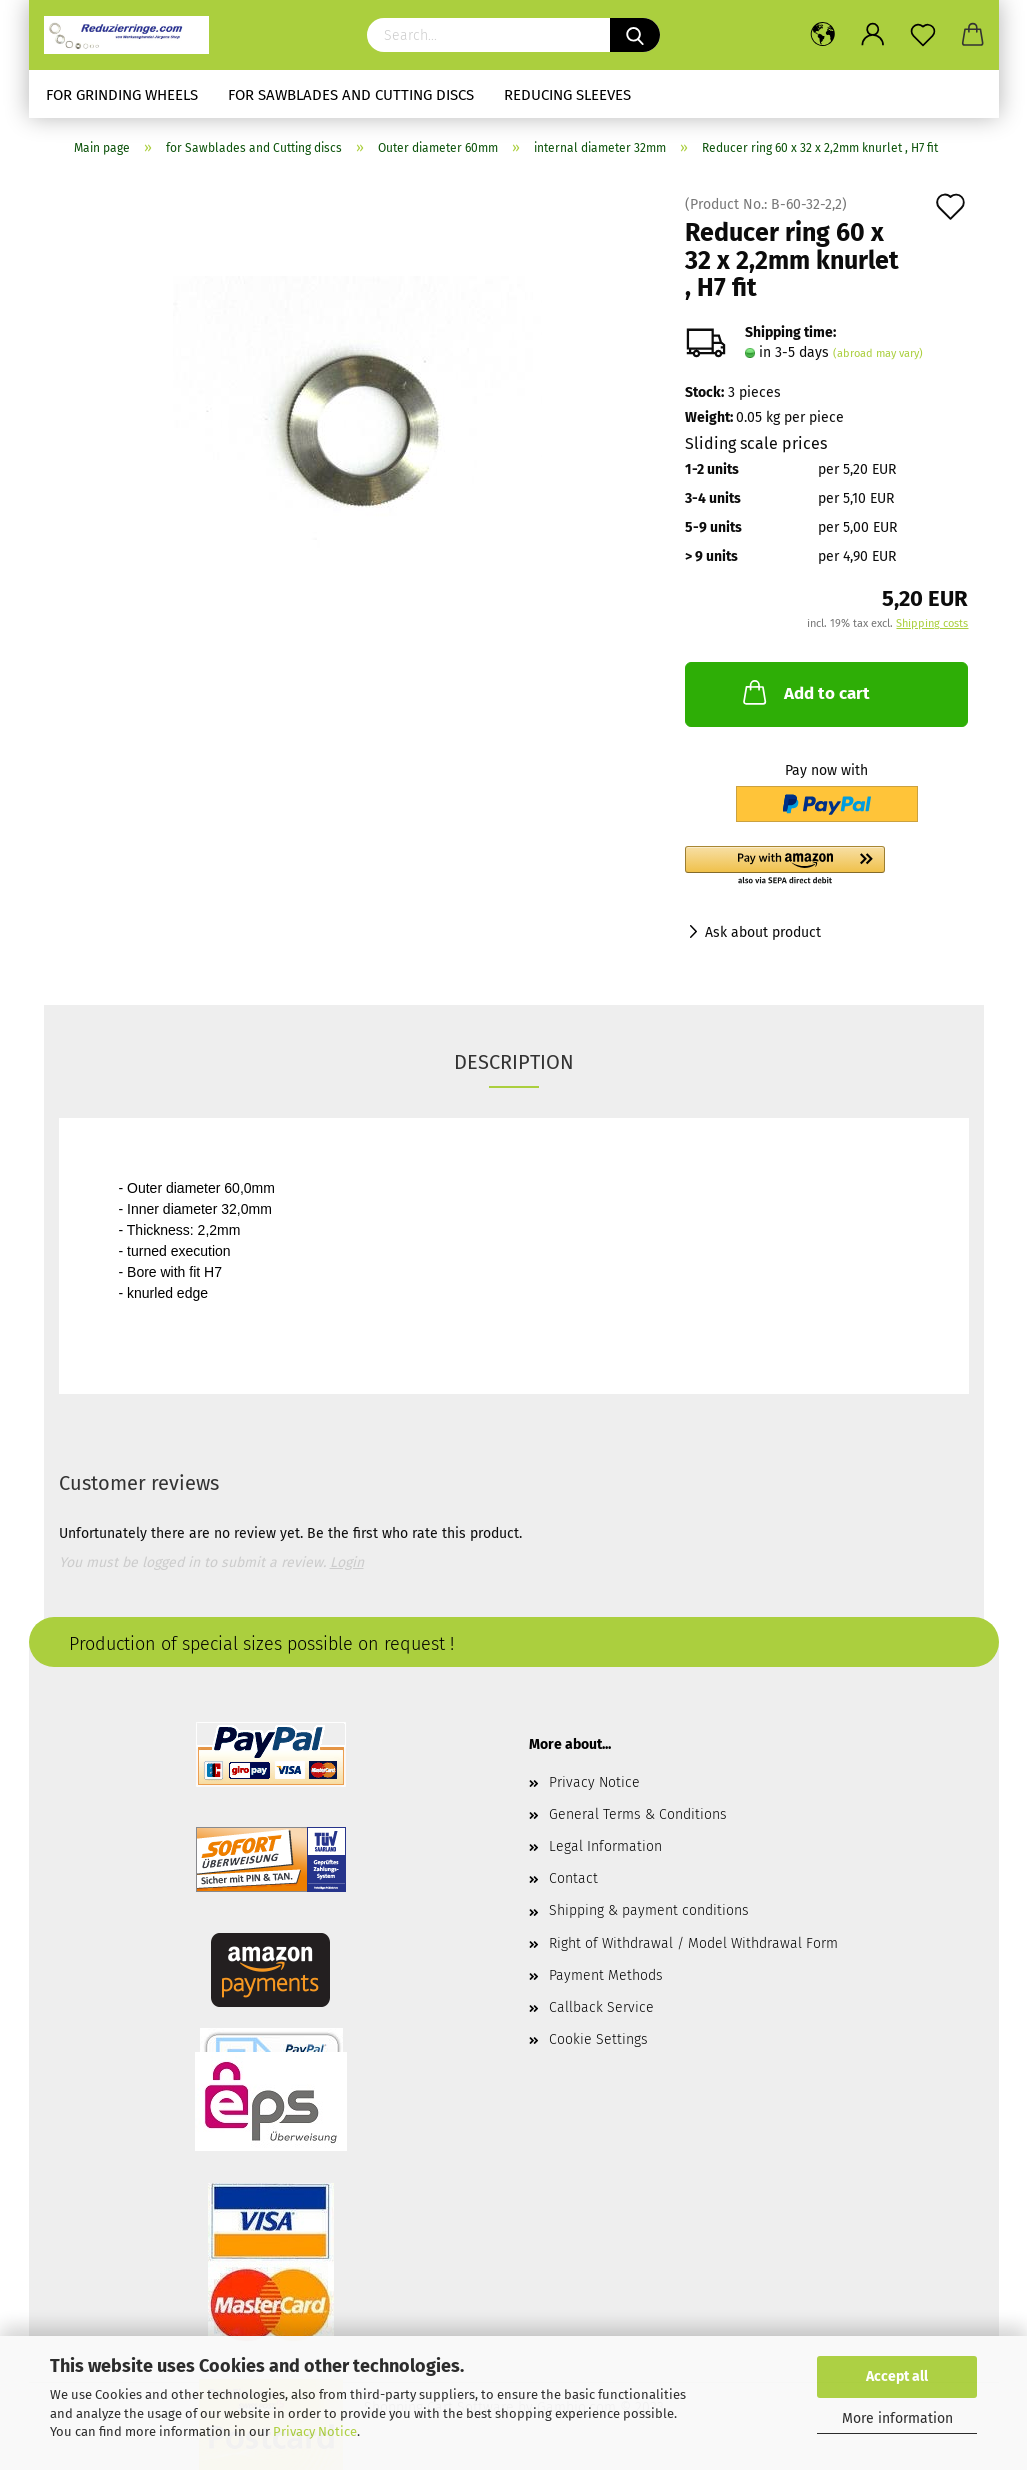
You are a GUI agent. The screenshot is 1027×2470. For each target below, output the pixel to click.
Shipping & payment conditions (649, 1910)
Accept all (897, 2376)
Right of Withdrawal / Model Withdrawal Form (693, 1943)
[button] (826, 867)
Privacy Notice (315, 2431)
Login (347, 1562)
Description (514, 1062)
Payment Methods (606, 1975)
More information (897, 2418)
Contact (573, 1878)
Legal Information (605, 1846)
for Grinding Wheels (122, 95)
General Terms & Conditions (638, 1814)
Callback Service (601, 2007)
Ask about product (763, 932)
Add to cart (804, 692)
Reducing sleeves (567, 95)
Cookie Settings (598, 2039)
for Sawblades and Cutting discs (351, 95)
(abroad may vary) (878, 353)
